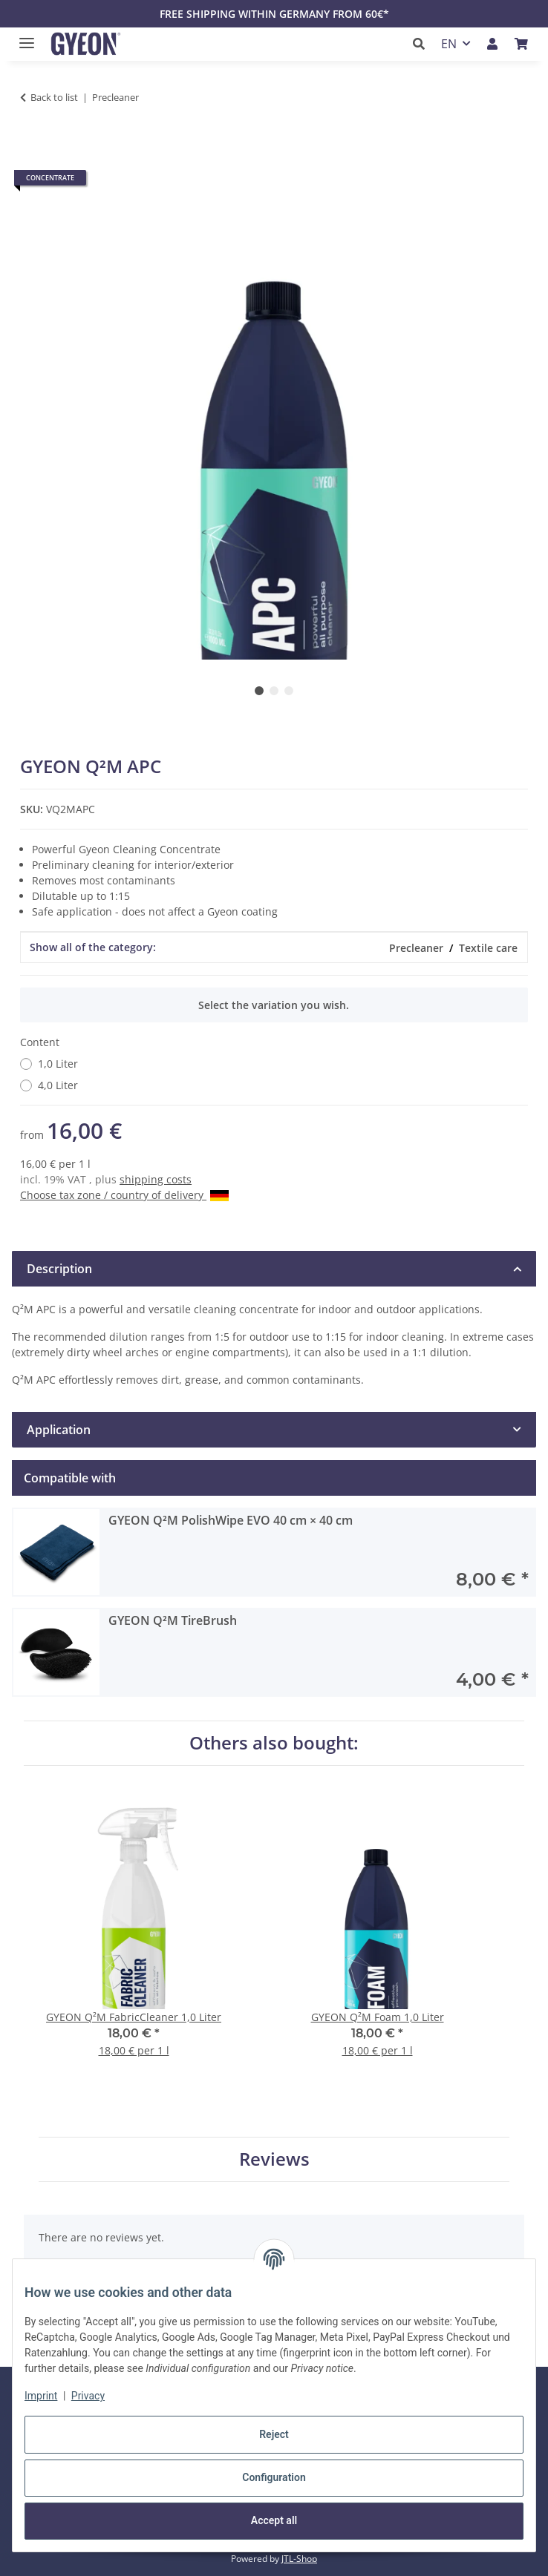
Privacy (88, 2396)
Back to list (54, 97)
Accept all (274, 2520)
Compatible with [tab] (70, 1478)
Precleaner (416, 948)
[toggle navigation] (23, 36)
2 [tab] (274, 690)
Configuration (273, 2477)
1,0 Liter (58, 1064)
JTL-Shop (299, 2558)
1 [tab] (259, 690)
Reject (274, 2434)
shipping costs (156, 1179)
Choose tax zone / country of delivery (124, 1195)
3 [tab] (288, 690)
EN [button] (449, 44)
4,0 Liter (58, 1085)
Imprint (41, 2396)
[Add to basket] (32, 144)
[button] (423, 44)
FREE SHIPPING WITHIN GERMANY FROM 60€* (274, 14)
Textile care (488, 948)
